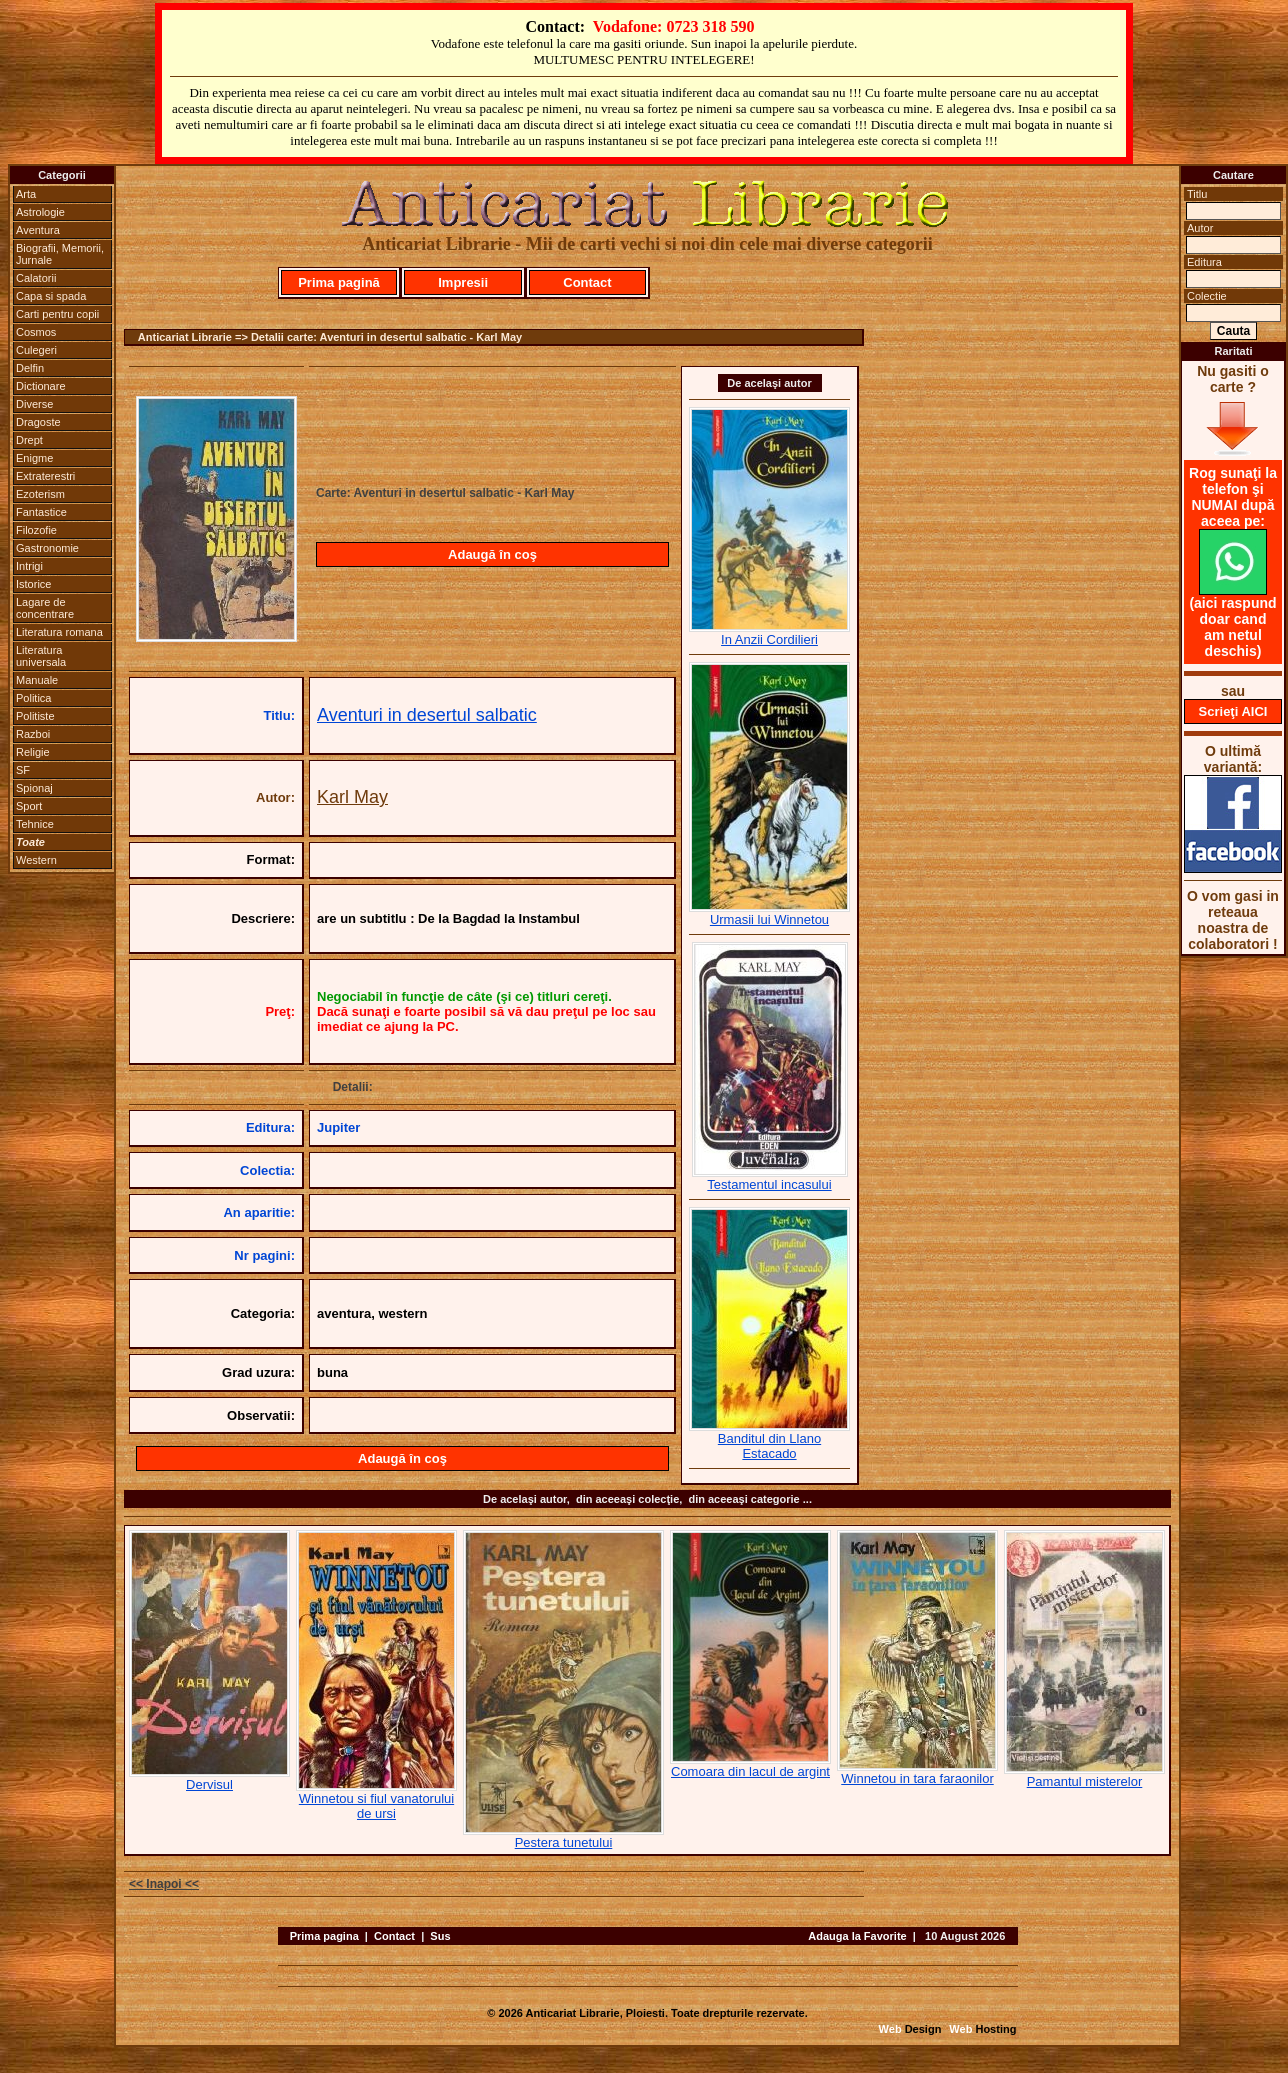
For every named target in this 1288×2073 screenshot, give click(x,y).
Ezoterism (40, 494)
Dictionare (41, 386)
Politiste (35, 716)
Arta (26, 194)
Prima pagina (324, 1936)
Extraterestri (45, 476)
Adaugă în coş (492, 554)
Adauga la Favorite (857, 1936)
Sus (440, 1936)
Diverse (34, 404)
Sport (29, 806)
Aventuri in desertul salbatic (427, 715)
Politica (33, 698)
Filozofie (36, 530)
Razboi (33, 734)
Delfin (30, 368)
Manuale (37, 680)
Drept (29, 440)
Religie (33, 752)
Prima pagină (339, 282)
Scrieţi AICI (1233, 711)
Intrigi (29, 566)
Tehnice (35, 824)
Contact (587, 282)
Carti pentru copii (57, 314)
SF (23, 770)
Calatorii (36, 278)
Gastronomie (47, 548)
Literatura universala (41, 656)
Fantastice (41, 512)
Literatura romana (59, 632)
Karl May (352, 797)
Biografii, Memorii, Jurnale (60, 254)
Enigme (34, 458)
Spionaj (34, 788)
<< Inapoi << (164, 1884)
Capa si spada (51, 296)
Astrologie (40, 212)
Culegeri (36, 350)
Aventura (38, 230)
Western (36, 860)
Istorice (33, 584)
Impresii (463, 282)
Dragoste (38, 422)
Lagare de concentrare (45, 608)
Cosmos (36, 332)
